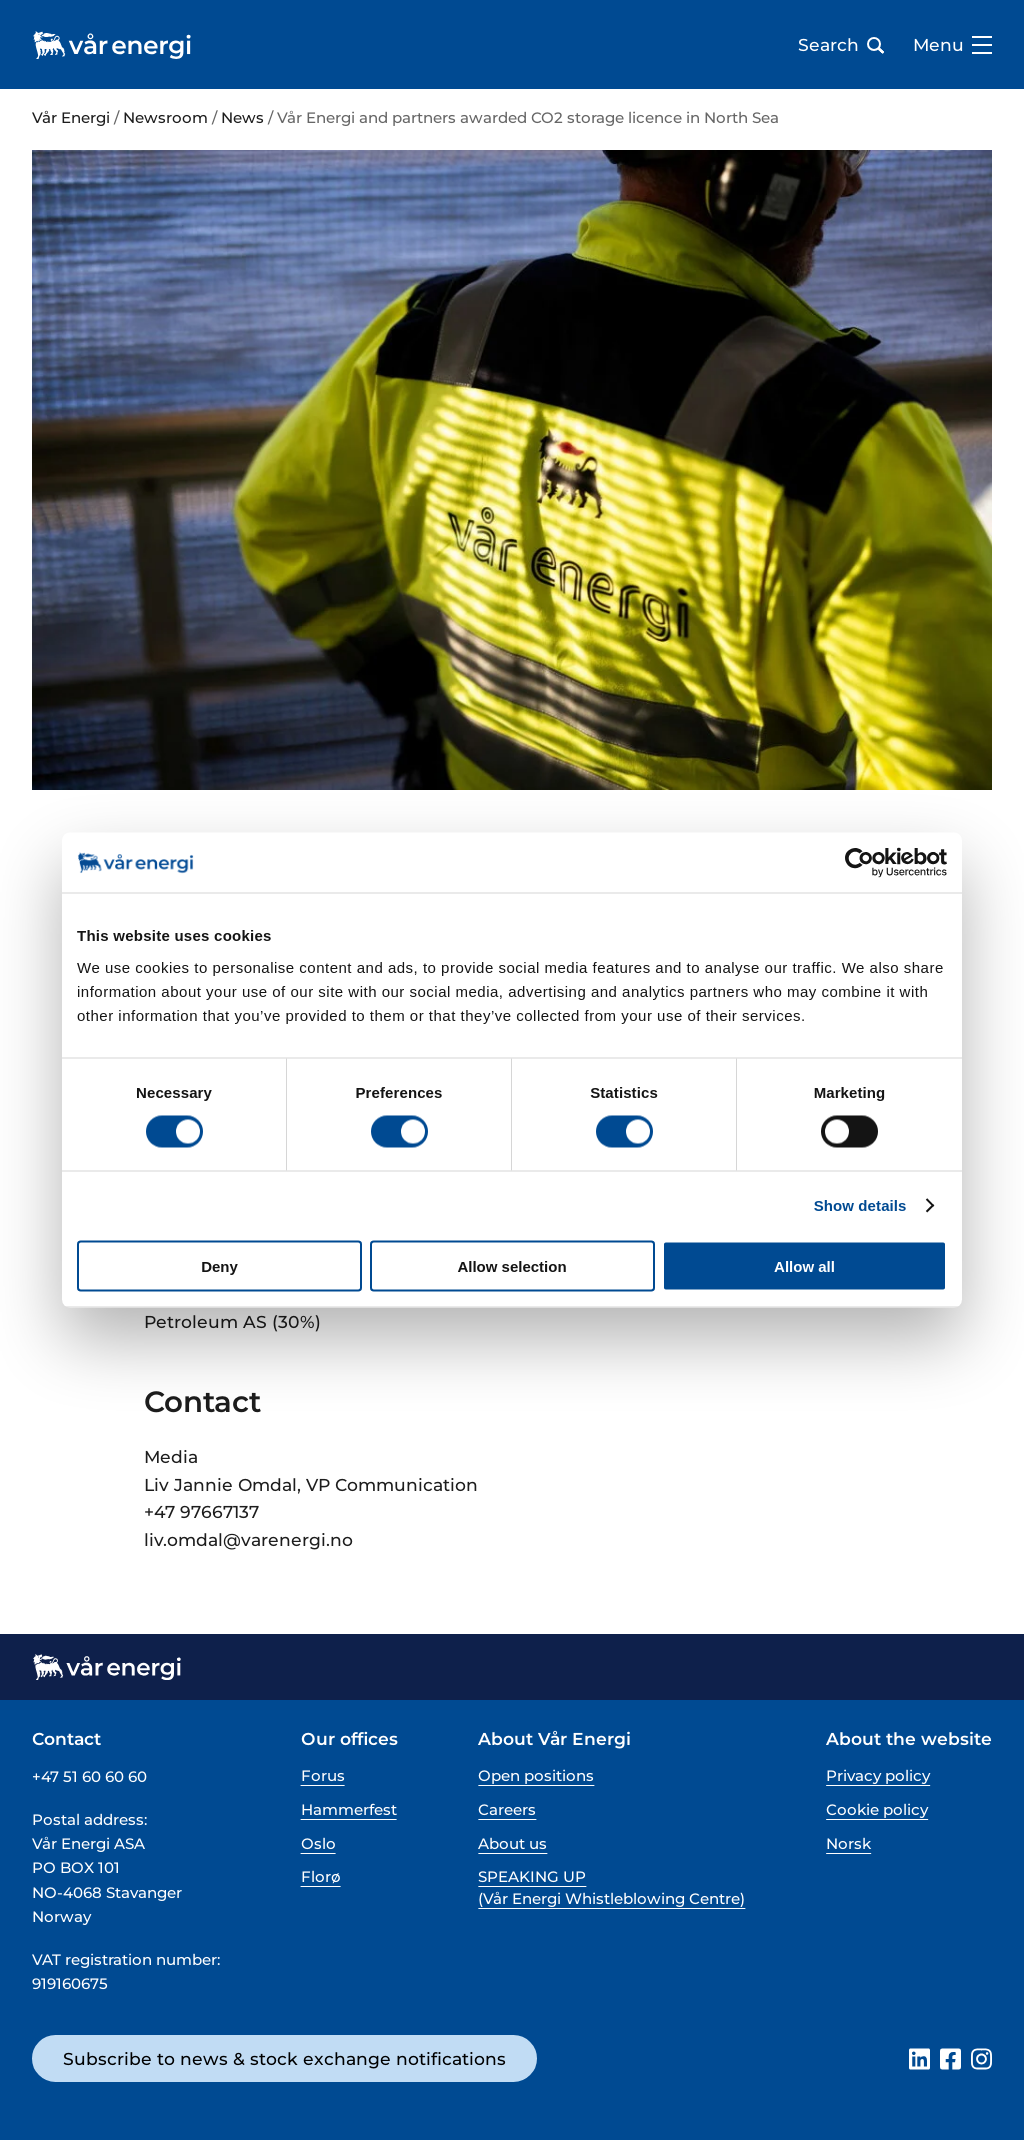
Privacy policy (878, 1775)
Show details (860, 1205)
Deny (219, 1265)
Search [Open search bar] (841, 45)
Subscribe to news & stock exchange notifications (284, 2058)
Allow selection (511, 1265)
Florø (321, 1876)
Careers (507, 1809)
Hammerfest (349, 1809)
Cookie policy (877, 1809)
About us (512, 1843)
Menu (952, 45)
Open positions (536, 1775)
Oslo (318, 1843)
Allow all (804, 1265)
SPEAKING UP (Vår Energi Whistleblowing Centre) (611, 1887)
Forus (323, 1775)
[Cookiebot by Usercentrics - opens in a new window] (859, 863)
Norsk (848, 1843)
